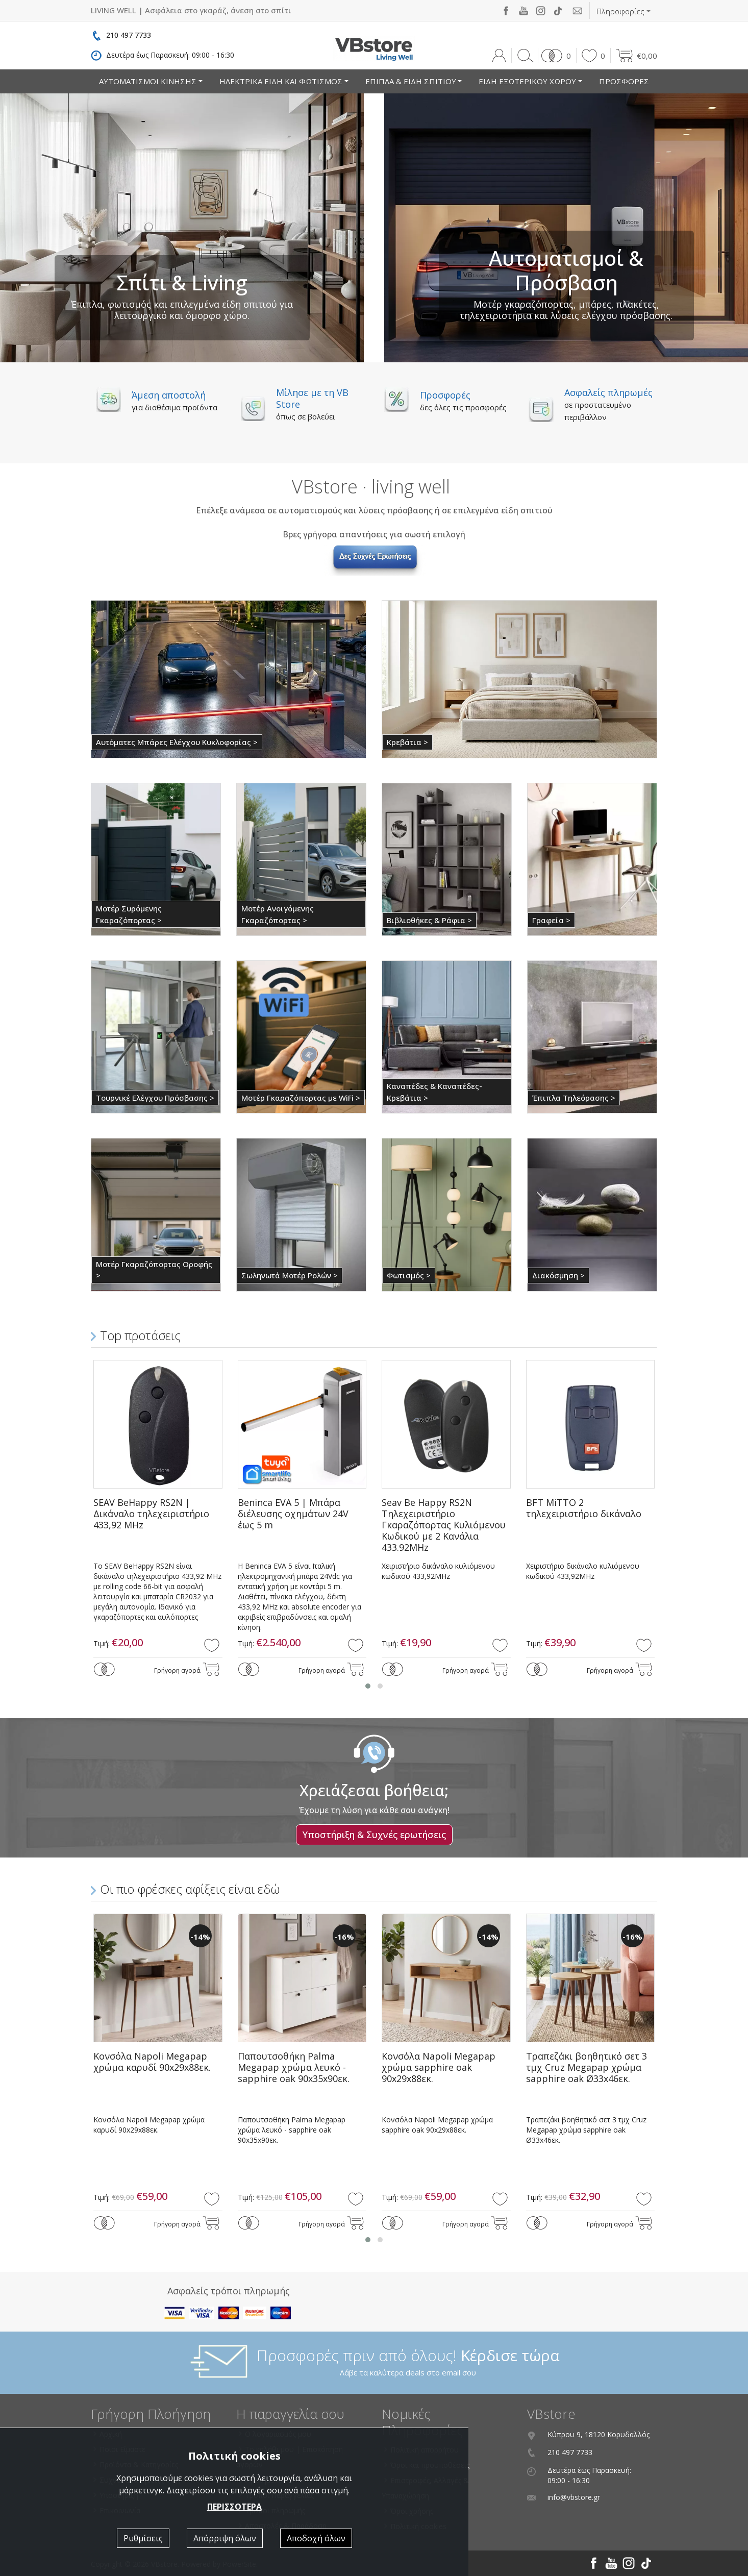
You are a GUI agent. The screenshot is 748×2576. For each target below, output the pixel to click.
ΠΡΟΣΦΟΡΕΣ (624, 81)
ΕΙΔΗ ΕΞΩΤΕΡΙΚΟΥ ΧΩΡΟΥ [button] (527, 81)
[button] (554, 56)
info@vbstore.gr (573, 2497)
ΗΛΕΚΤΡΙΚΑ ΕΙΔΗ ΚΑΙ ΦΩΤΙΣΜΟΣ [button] (280, 81)
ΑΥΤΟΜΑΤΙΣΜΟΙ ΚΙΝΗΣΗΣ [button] (147, 81)
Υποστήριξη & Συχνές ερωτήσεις (374, 1834)
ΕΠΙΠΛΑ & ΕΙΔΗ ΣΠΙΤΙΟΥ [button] (410, 81)
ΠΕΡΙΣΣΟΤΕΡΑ (234, 2506)
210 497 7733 (128, 35)
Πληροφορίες (620, 11)
